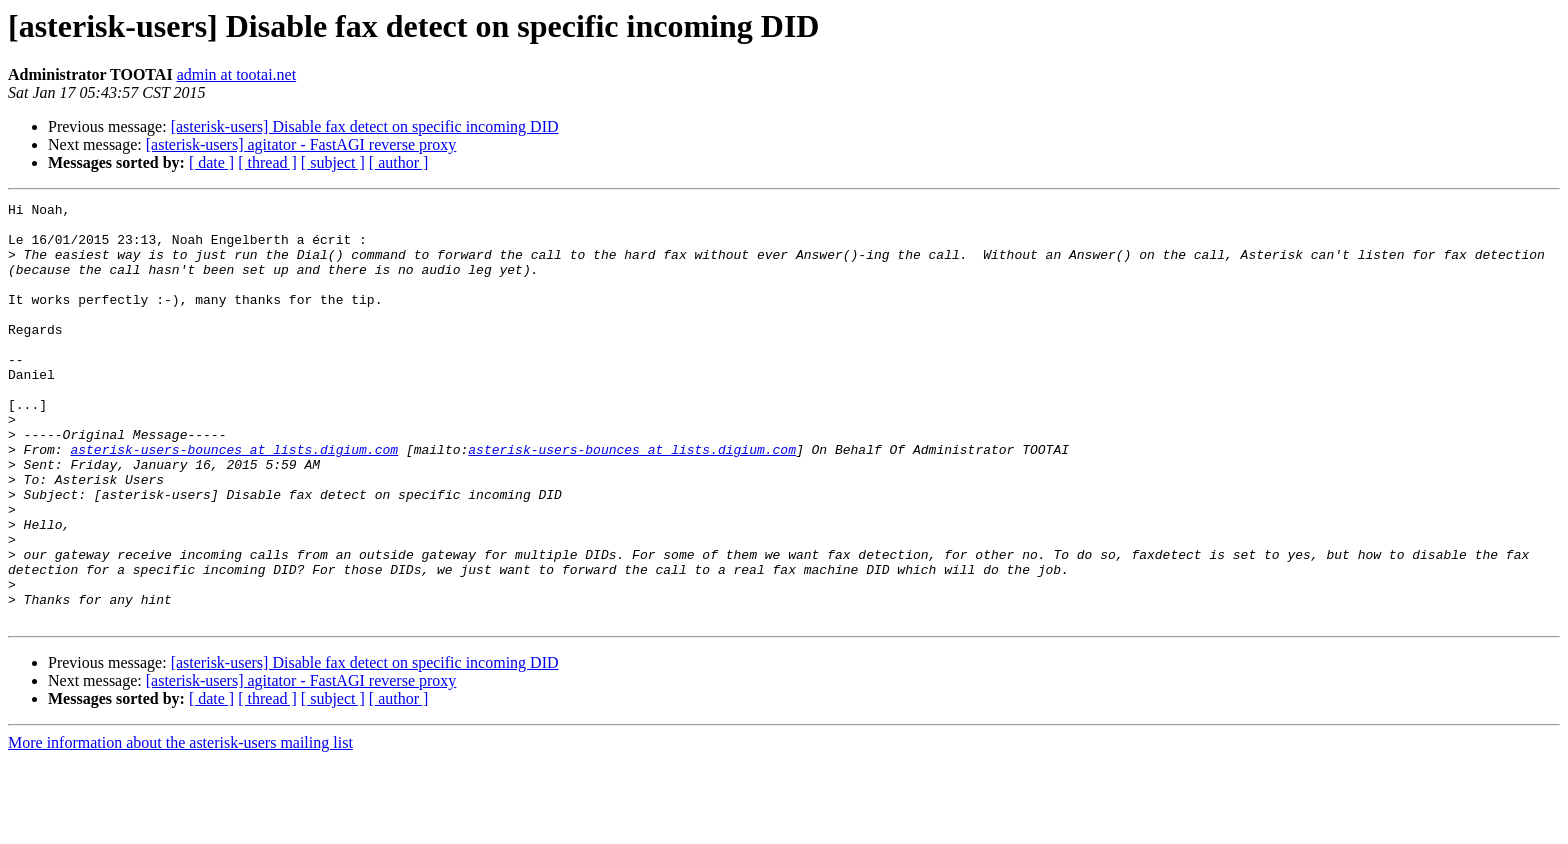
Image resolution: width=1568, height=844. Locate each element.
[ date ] (211, 162)
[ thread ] (267, 162)
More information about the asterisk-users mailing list (180, 826)
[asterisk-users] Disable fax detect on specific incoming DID (365, 126)
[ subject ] (333, 162)
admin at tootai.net (237, 74)
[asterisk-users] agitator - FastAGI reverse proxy (301, 144)
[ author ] (399, 162)
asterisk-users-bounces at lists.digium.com (234, 500)
